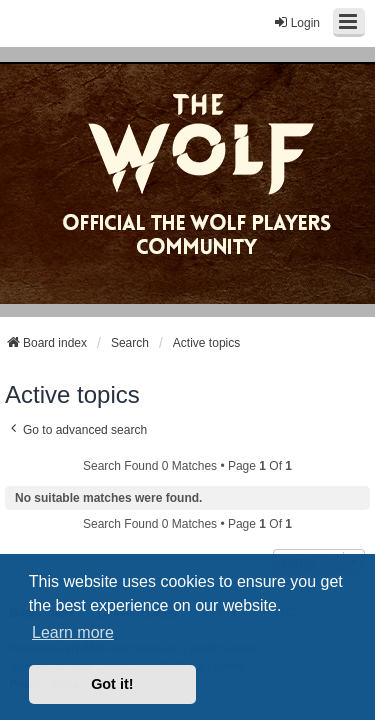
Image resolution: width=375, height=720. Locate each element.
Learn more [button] (73, 632)
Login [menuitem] (296, 22)
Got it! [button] (112, 684)
